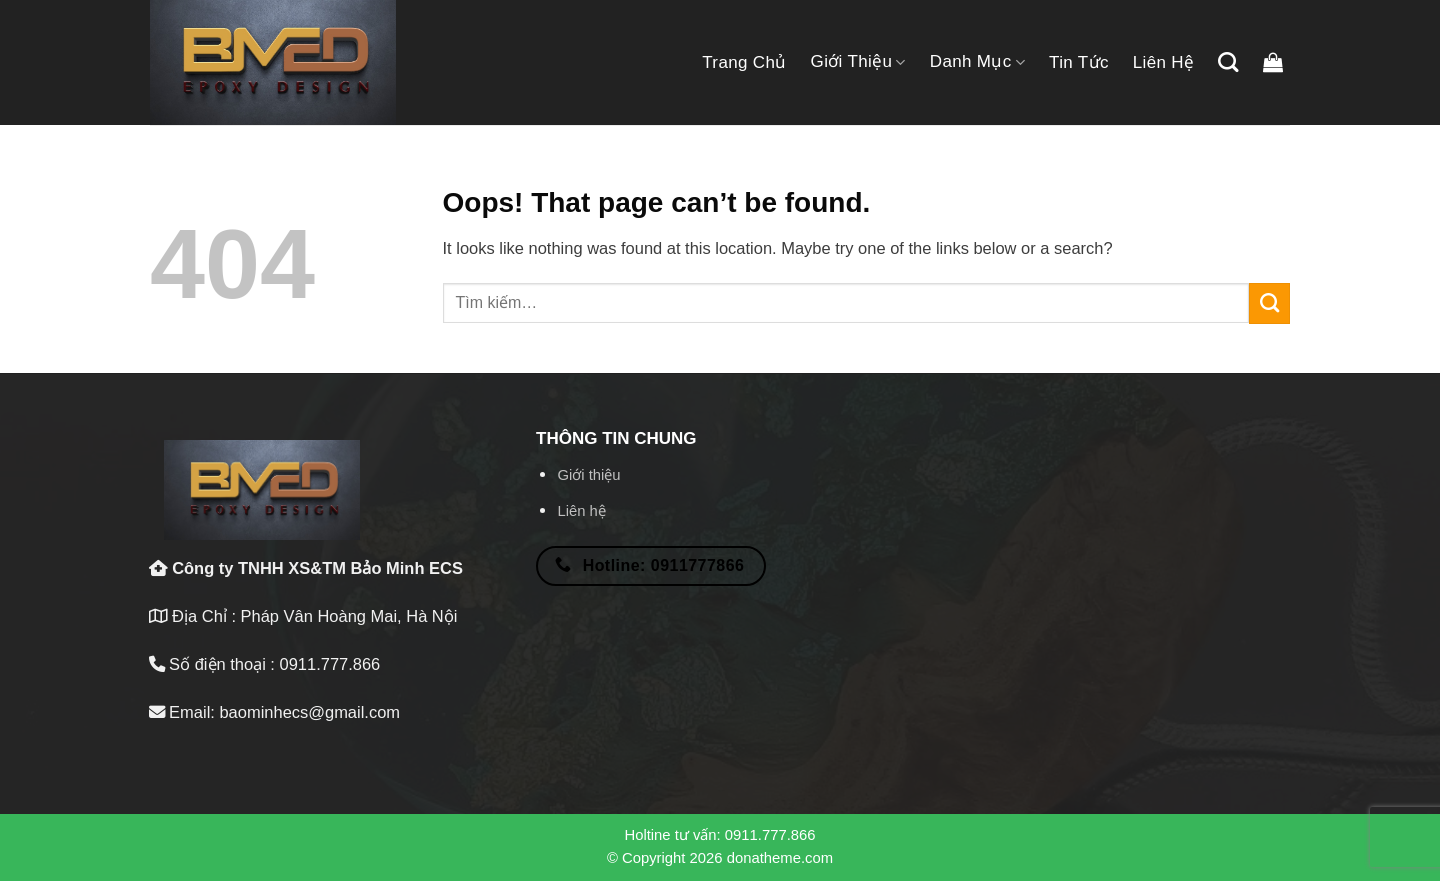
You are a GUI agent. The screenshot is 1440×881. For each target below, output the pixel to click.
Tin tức (1079, 62)
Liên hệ (1164, 62)
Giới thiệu (858, 62)
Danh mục (977, 62)
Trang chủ (744, 62)
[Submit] (1269, 303)
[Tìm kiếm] (1228, 62)
